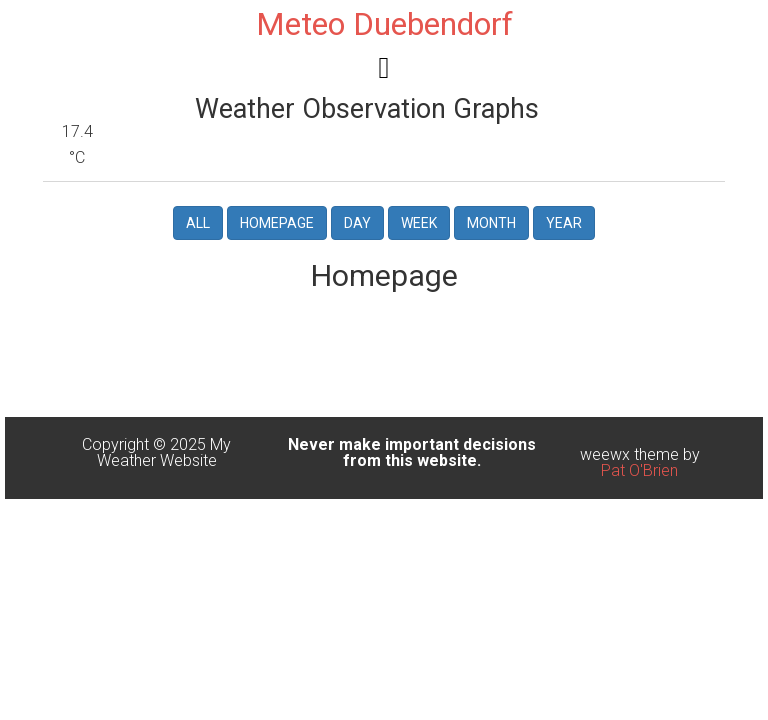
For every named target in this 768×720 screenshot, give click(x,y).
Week (419, 223)
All (198, 223)
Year (564, 223)
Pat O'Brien (639, 470)
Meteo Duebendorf (384, 24)
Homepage (277, 223)
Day (357, 223)
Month (491, 223)
